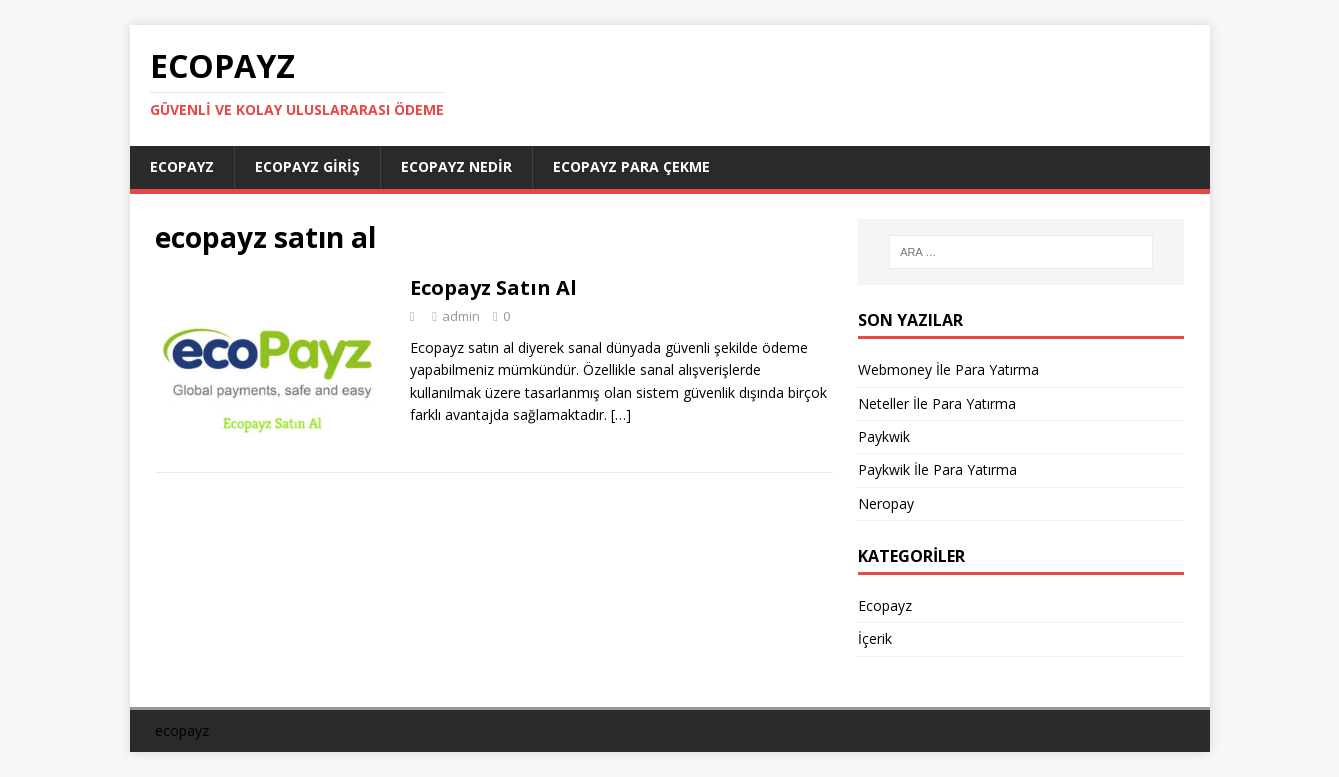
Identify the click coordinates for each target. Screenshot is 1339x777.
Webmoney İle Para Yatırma (948, 369)
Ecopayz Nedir (456, 166)
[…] (621, 414)
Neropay (886, 503)
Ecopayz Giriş (307, 166)
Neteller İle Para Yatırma (937, 403)
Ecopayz (182, 166)
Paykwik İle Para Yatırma (937, 469)
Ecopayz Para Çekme (631, 166)
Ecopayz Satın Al (493, 287)
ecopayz (182, 730)
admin (461, 316)
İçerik (875, 638)
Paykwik (884, 436)
